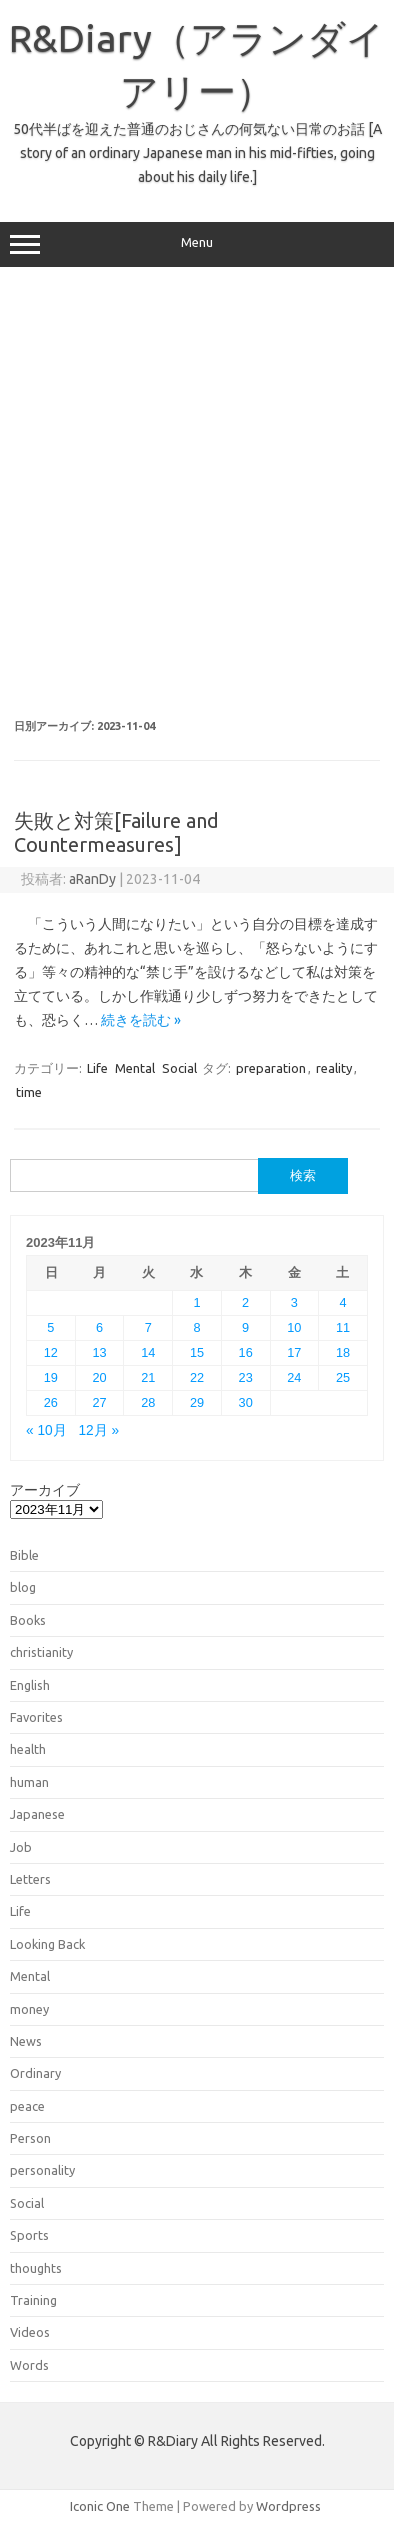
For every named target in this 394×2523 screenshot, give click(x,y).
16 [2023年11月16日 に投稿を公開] (246, 1352)
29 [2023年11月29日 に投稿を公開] (197, 1402)
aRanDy (92, 879)
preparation (271, 1068)
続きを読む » (141, 1020)
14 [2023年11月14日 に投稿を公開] (148, 1352)
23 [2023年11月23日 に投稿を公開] (246, 1377)
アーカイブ (45, 1490)
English (30, 1685)
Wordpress (288, 2506)
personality (42, 2170)
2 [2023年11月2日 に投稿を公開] (245, 1302)
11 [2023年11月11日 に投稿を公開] (343, 1327)
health (28, 1749)
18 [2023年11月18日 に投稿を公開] (343, 1352)
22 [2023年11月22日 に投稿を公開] (197, 1377)
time (29, 1092)
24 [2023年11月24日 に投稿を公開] (294, 1377)
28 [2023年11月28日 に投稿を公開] (148, 1402)
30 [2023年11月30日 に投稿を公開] (246, 1402)
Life (97, 1068)
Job (21, 1847)
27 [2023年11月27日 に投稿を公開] (99, 1402)
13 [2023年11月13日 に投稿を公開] (99, 1352)
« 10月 (46, 1430)
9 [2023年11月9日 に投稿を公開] (245, 1327)
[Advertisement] (196, 493)
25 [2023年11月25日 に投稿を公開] (343, 1377)
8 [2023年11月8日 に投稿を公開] (196, 1327)
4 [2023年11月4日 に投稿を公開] (343, 1302)
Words (29, 2365)
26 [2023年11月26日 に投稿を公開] (51, 1402)
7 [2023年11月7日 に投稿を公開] (148, 1327)
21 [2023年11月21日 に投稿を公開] (148, 1377)
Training (33, 2300)
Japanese (37, 1814)
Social (179, 1068)
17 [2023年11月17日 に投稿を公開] (294, 1352)
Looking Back (47, 1944)
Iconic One (100, 2506)
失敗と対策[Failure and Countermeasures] (116, 832)
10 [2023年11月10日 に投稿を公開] (294, 1327)
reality (334, 1068)
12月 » (98, 1430)
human (29, 1782)
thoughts (36, 2268)
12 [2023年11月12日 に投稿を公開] (51, 1352)
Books (28, 1620)
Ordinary (35, 2073)
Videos (30, 2332)
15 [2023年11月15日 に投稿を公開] (197, 1352)
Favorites (36, 1717)
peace (27, 2106)
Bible (24, 1555)
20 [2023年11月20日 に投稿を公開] (99, 1377)
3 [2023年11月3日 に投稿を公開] (294, 1302)
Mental (135, 1068)
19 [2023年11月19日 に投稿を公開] (51, 1377)
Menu (197, 245)
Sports (29, 2235)
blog (23, 1587)
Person (30, 2138)
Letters (30, 1879)
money (29, 2009)
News (26, 2041)
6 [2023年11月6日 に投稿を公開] (99, 1327)
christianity (41, 1652)
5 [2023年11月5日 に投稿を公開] (50, 1327)
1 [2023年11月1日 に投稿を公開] (196, 1302)
